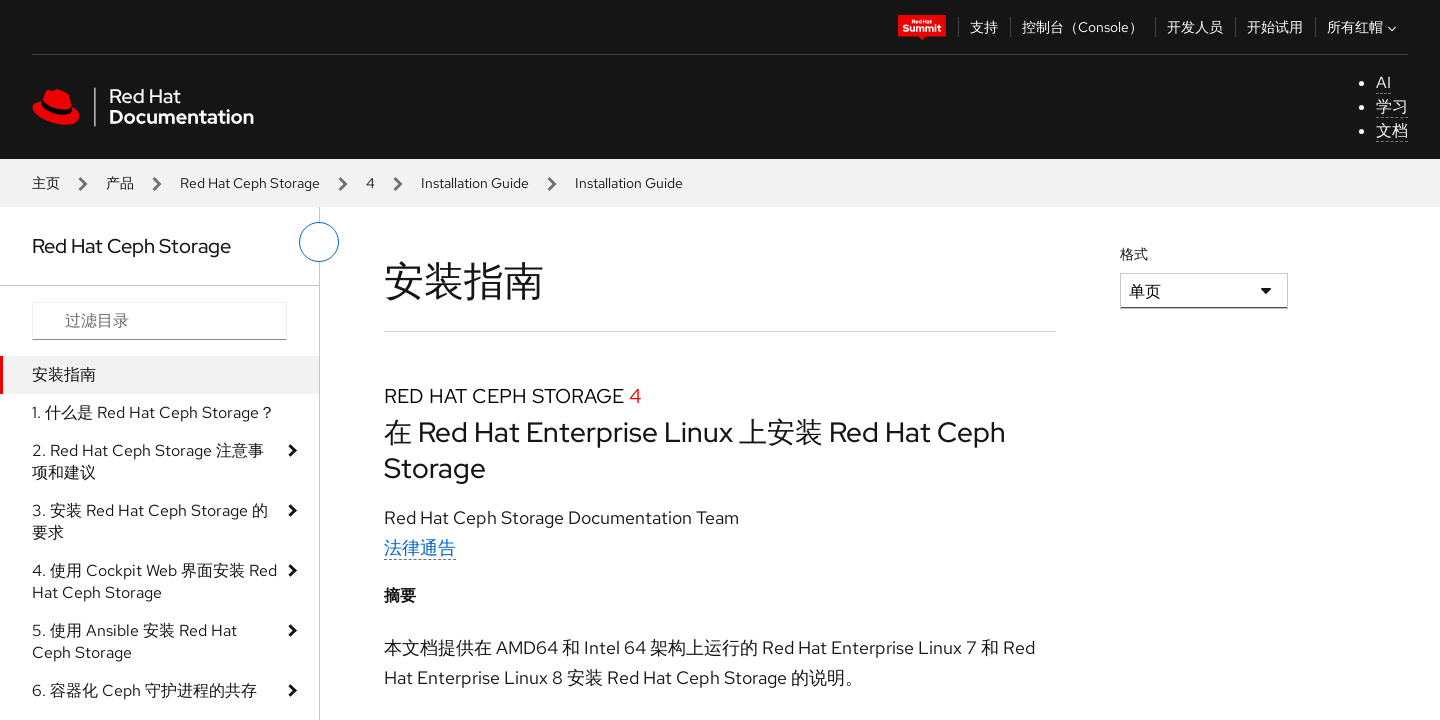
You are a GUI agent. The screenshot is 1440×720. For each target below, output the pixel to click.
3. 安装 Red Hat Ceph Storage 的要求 (150, 521)
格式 (1134, 254)
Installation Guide (475, 183)
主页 (46, 183)
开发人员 (1195, 27)
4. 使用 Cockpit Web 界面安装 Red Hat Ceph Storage (154, 581)
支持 (984, 27)
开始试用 (1275, 27)
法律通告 (420, 547)
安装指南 (64, 374)
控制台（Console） (1082, 27)
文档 (1392, 130)
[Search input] (159, 321)
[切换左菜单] (319, 242)
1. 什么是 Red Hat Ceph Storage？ (153, 412)
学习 (1392, 106)
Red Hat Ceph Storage (250, 183)
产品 (120, 183)
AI (1383, 82)
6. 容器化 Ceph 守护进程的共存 (144, 690)
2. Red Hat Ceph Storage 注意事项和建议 (148, 461)
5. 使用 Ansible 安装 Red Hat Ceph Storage (134, 641)
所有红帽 (1364, 27)
